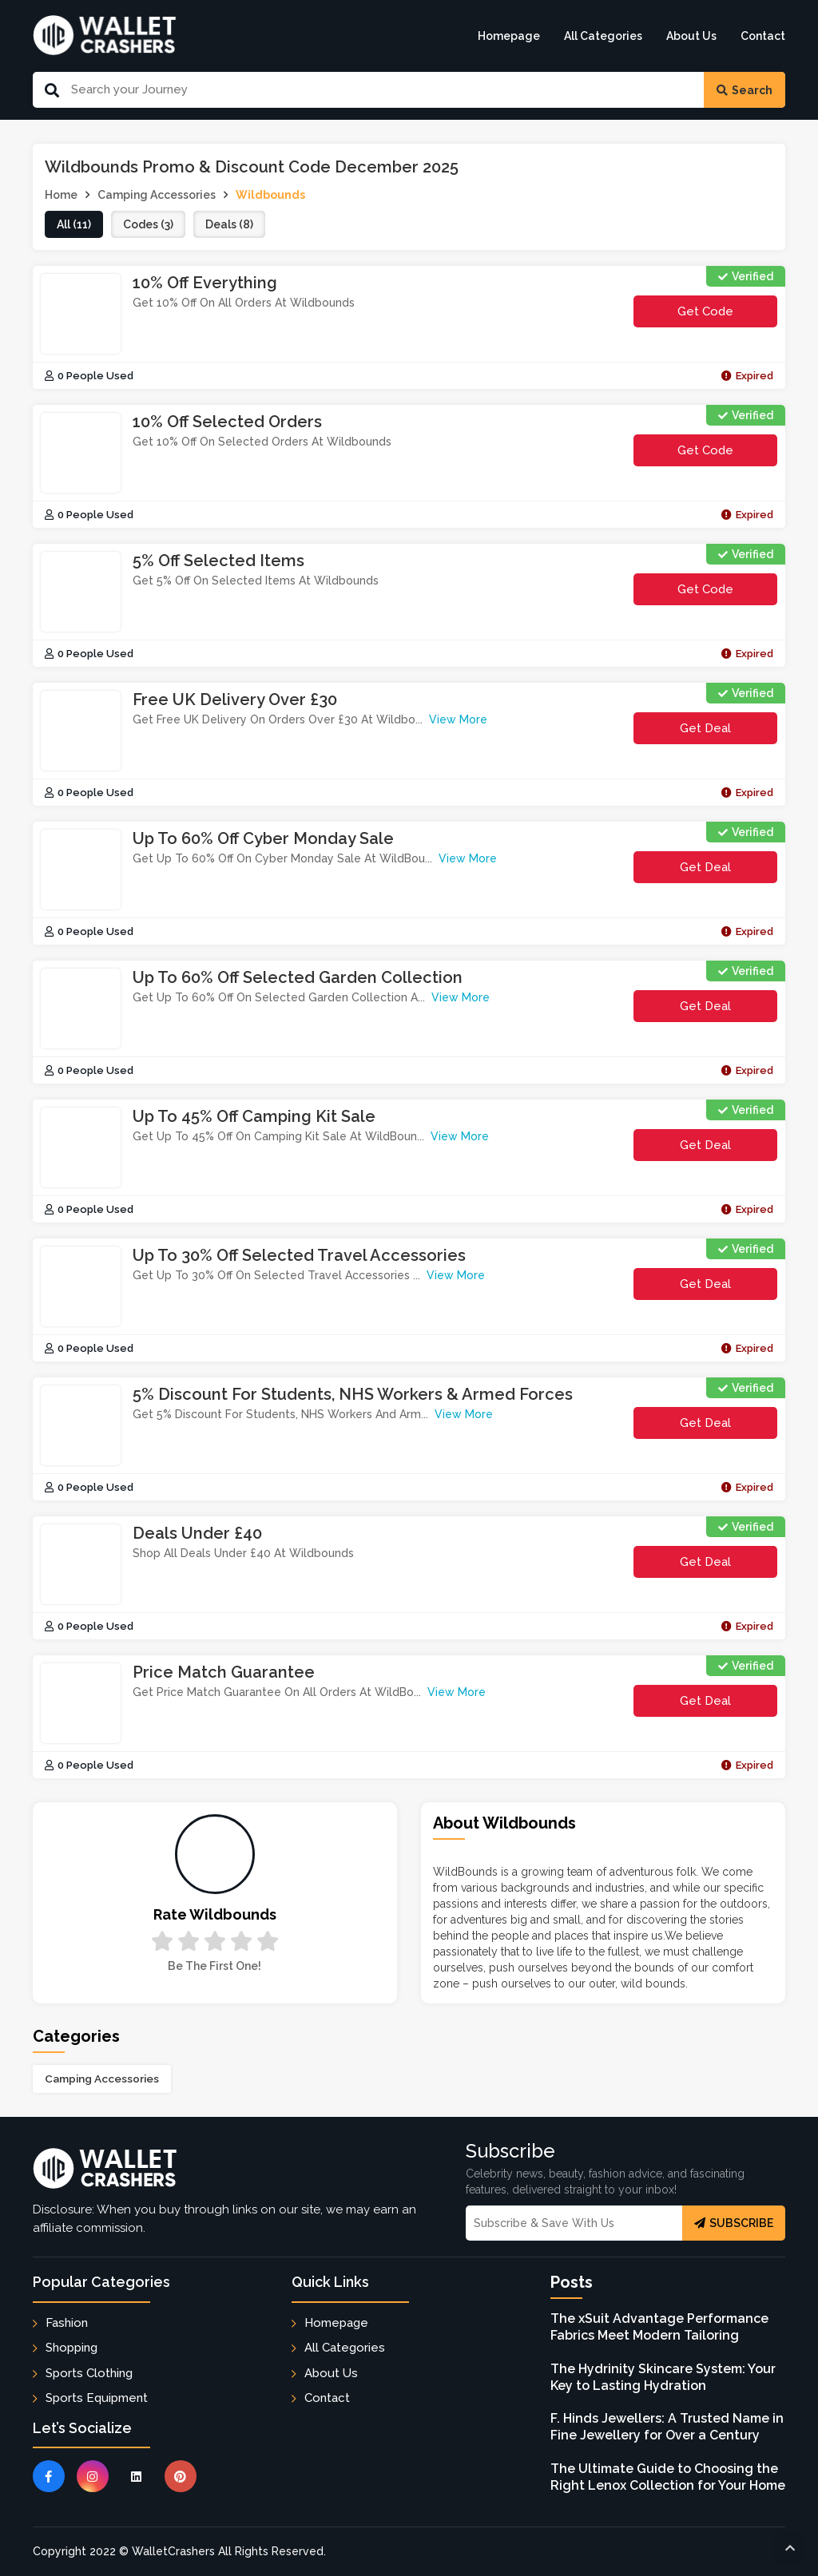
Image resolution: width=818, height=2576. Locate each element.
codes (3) (148, 224)
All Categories (603, 36)
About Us (691, 36)
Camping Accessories (102, 2078)
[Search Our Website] (382, 90)
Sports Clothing (89, 2373)
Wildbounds (270, 194)
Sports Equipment (97, 2398)
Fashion (67, 2323)
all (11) (74, 224)
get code (725, 315)
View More (458, 719)
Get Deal (705, 728)
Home (61, 194)
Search (744, 90)
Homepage (509, 36)
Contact (763, 36)
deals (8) (229, 224)
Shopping (71, 2347)
